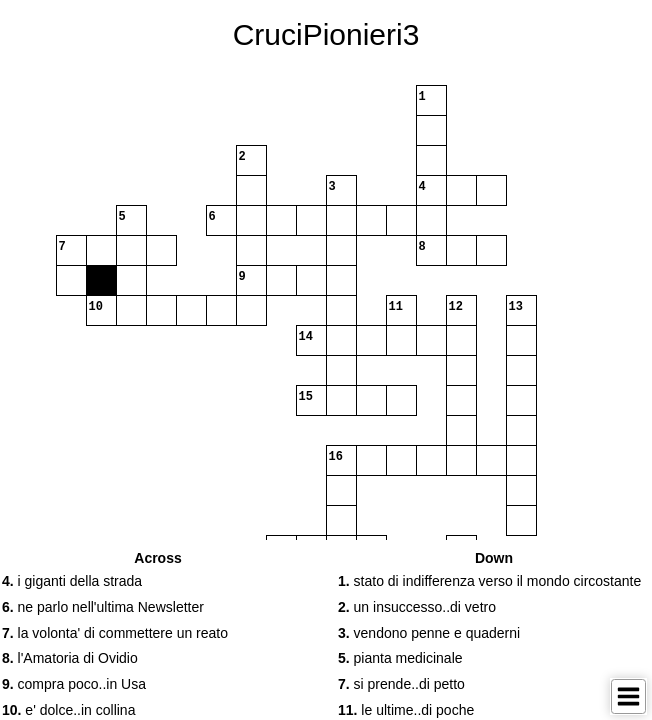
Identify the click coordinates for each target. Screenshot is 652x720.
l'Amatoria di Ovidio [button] (70, 658)
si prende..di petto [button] (401, 684)
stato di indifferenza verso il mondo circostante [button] (489, 581)
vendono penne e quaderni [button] (429, 633)
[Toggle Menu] (628, 696)
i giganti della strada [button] (72, 581)
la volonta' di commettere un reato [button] (115, 633)
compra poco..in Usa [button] (74, 684)
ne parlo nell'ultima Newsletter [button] (103, 607)
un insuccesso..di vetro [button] (417, 607)
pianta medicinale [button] (400, 658)
